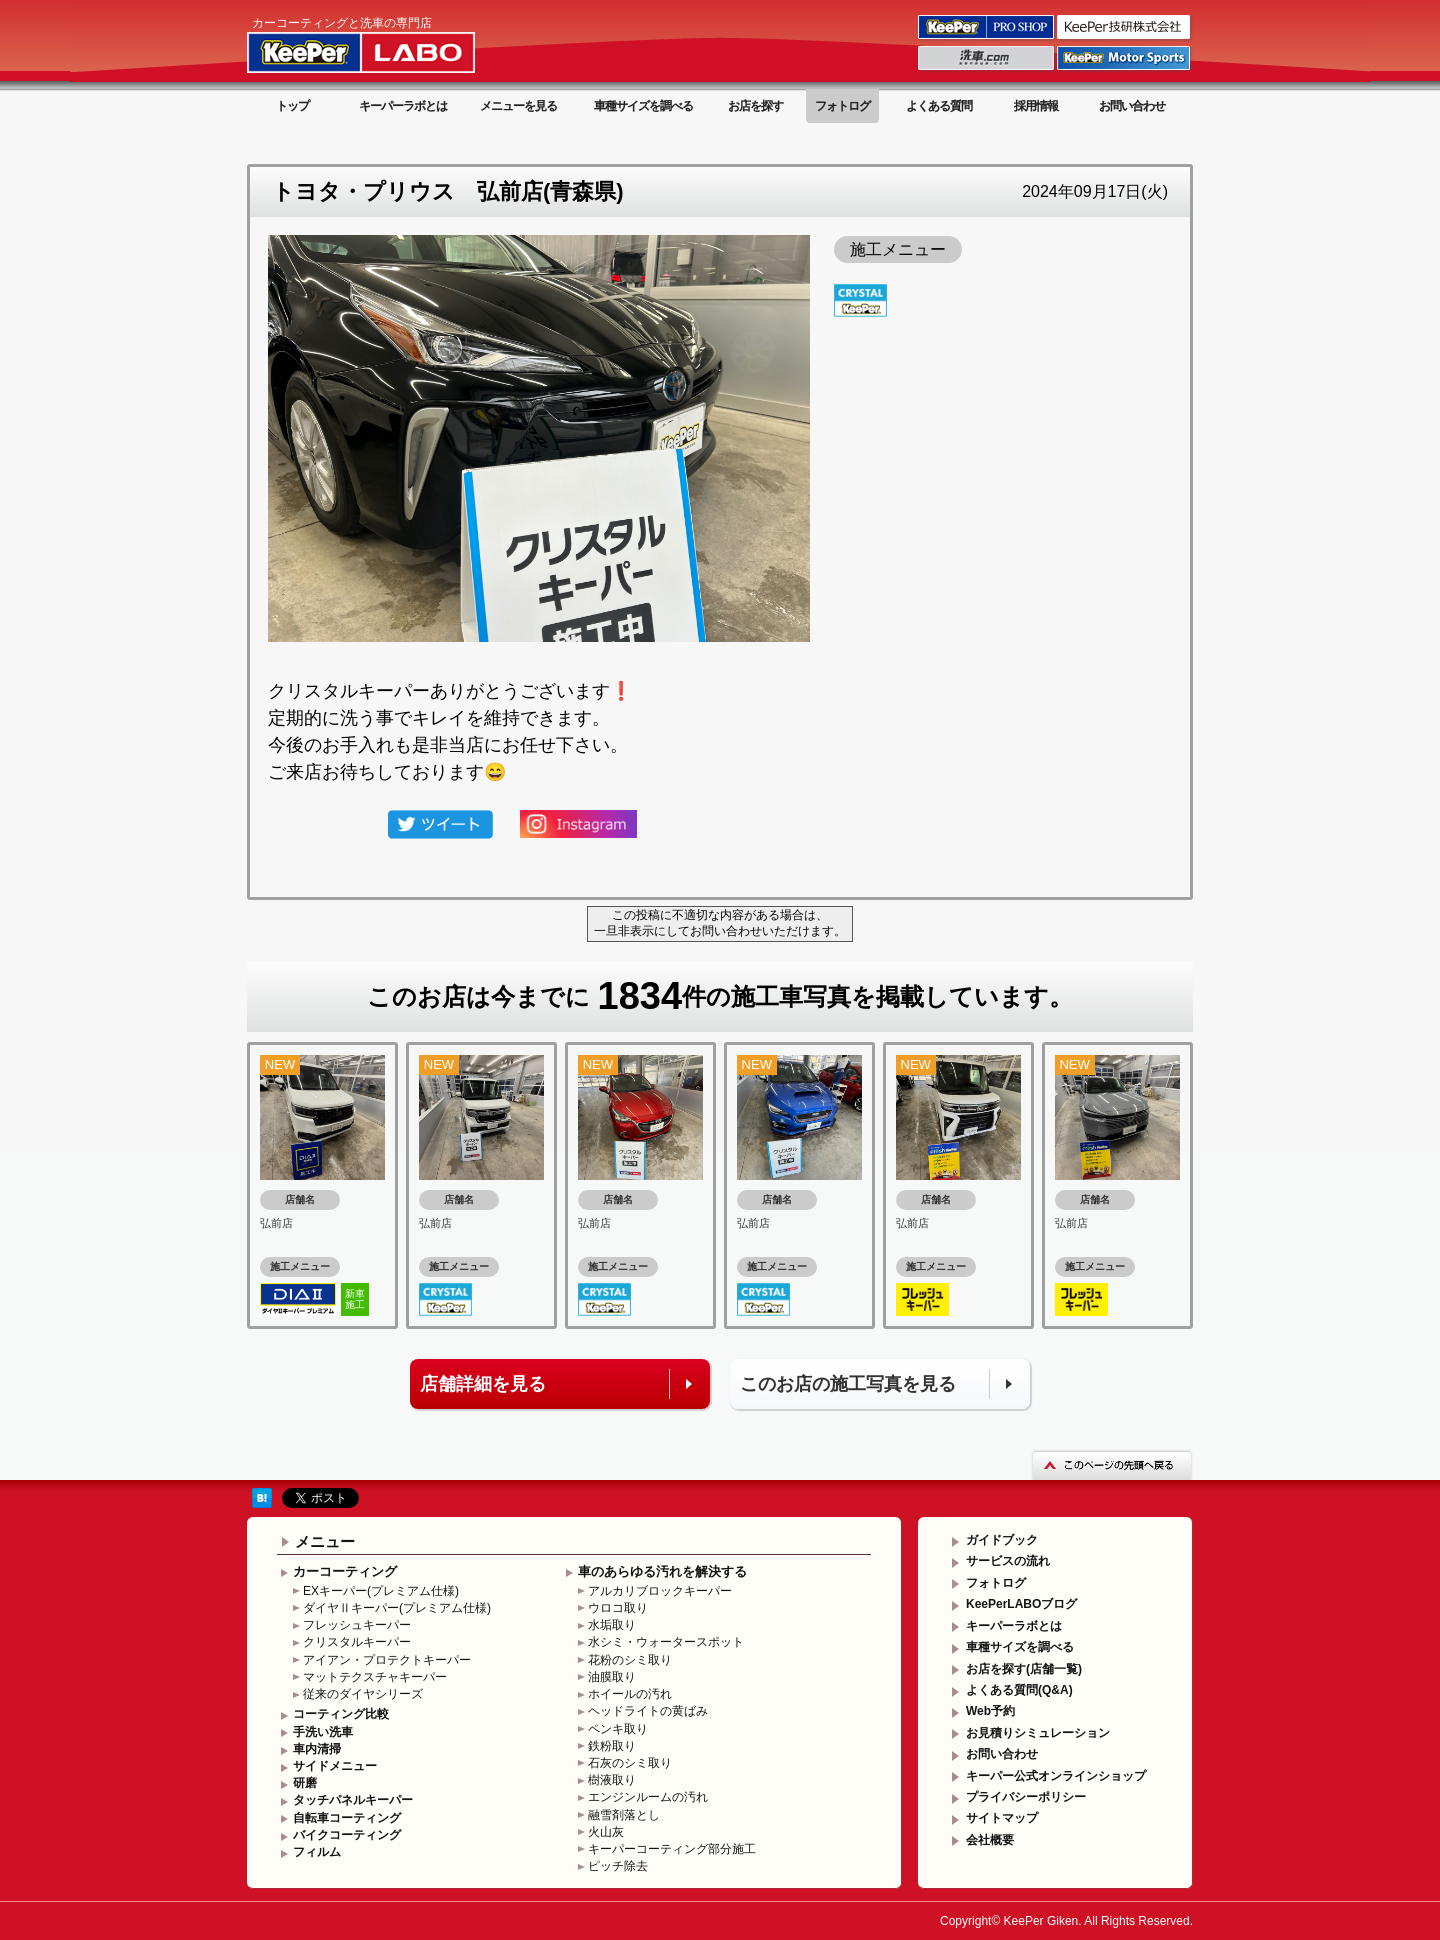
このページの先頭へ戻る (1112, 1464)
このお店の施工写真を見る (848, 1384)
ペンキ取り (618, 1729)
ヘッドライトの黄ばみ (648, 1711)
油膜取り (612, 1677)
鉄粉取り (612, 1746)
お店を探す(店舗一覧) (1024, 1669)
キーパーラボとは (403, 106)
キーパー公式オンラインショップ (1056, 1776)
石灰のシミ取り (630, 1763)
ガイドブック (1002, 1540)
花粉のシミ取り (630, 1660)
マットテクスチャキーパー (375, 1677)
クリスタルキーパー (357, 1642)
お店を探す (755, 106)
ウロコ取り (618, 1608)
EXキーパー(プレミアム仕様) (381, 1591)
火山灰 (606, 1832)
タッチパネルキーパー (353, 1800)
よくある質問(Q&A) (1019, 1690)
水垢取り (612, 1625)
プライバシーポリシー (1026, 1797)
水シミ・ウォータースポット (666, 1642)
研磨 (305, 1783)
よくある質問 (939, 106)
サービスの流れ (1008, 1561)
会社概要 (990, 1840)
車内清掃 (317, 1749)
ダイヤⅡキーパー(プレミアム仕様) (397, 1608)
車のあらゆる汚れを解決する (662, 1571)
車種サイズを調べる (643, 106)
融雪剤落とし (624, 1815)
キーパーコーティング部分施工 (672, 1849)
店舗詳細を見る (483, 1384)
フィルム (317, 1852)
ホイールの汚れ (630, 1694)
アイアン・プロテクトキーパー (387, 1660)
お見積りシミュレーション (1038, 1733)
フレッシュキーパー (357, 1625)
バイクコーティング (347, 1835)
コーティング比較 (341, 1714)
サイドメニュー (335, 1766)
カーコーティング (345, 1571)
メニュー (325, 1541)
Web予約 (990, 1711)
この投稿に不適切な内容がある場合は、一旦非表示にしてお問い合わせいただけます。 (720, 923)
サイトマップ (1002, 1818)
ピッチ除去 (618, 1866)
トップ (292, 106)
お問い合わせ (1132, 106)
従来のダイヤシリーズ (363, 1694)
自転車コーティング (347, 1818)
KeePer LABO (389, 43)
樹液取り (612, 1780)
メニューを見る (518, 106)
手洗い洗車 (323, 1732)
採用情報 (1036, 106)
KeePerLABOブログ (1021, 1604)
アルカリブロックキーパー (660, 1591)
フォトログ (842, 106)
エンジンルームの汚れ (648, 1797)
